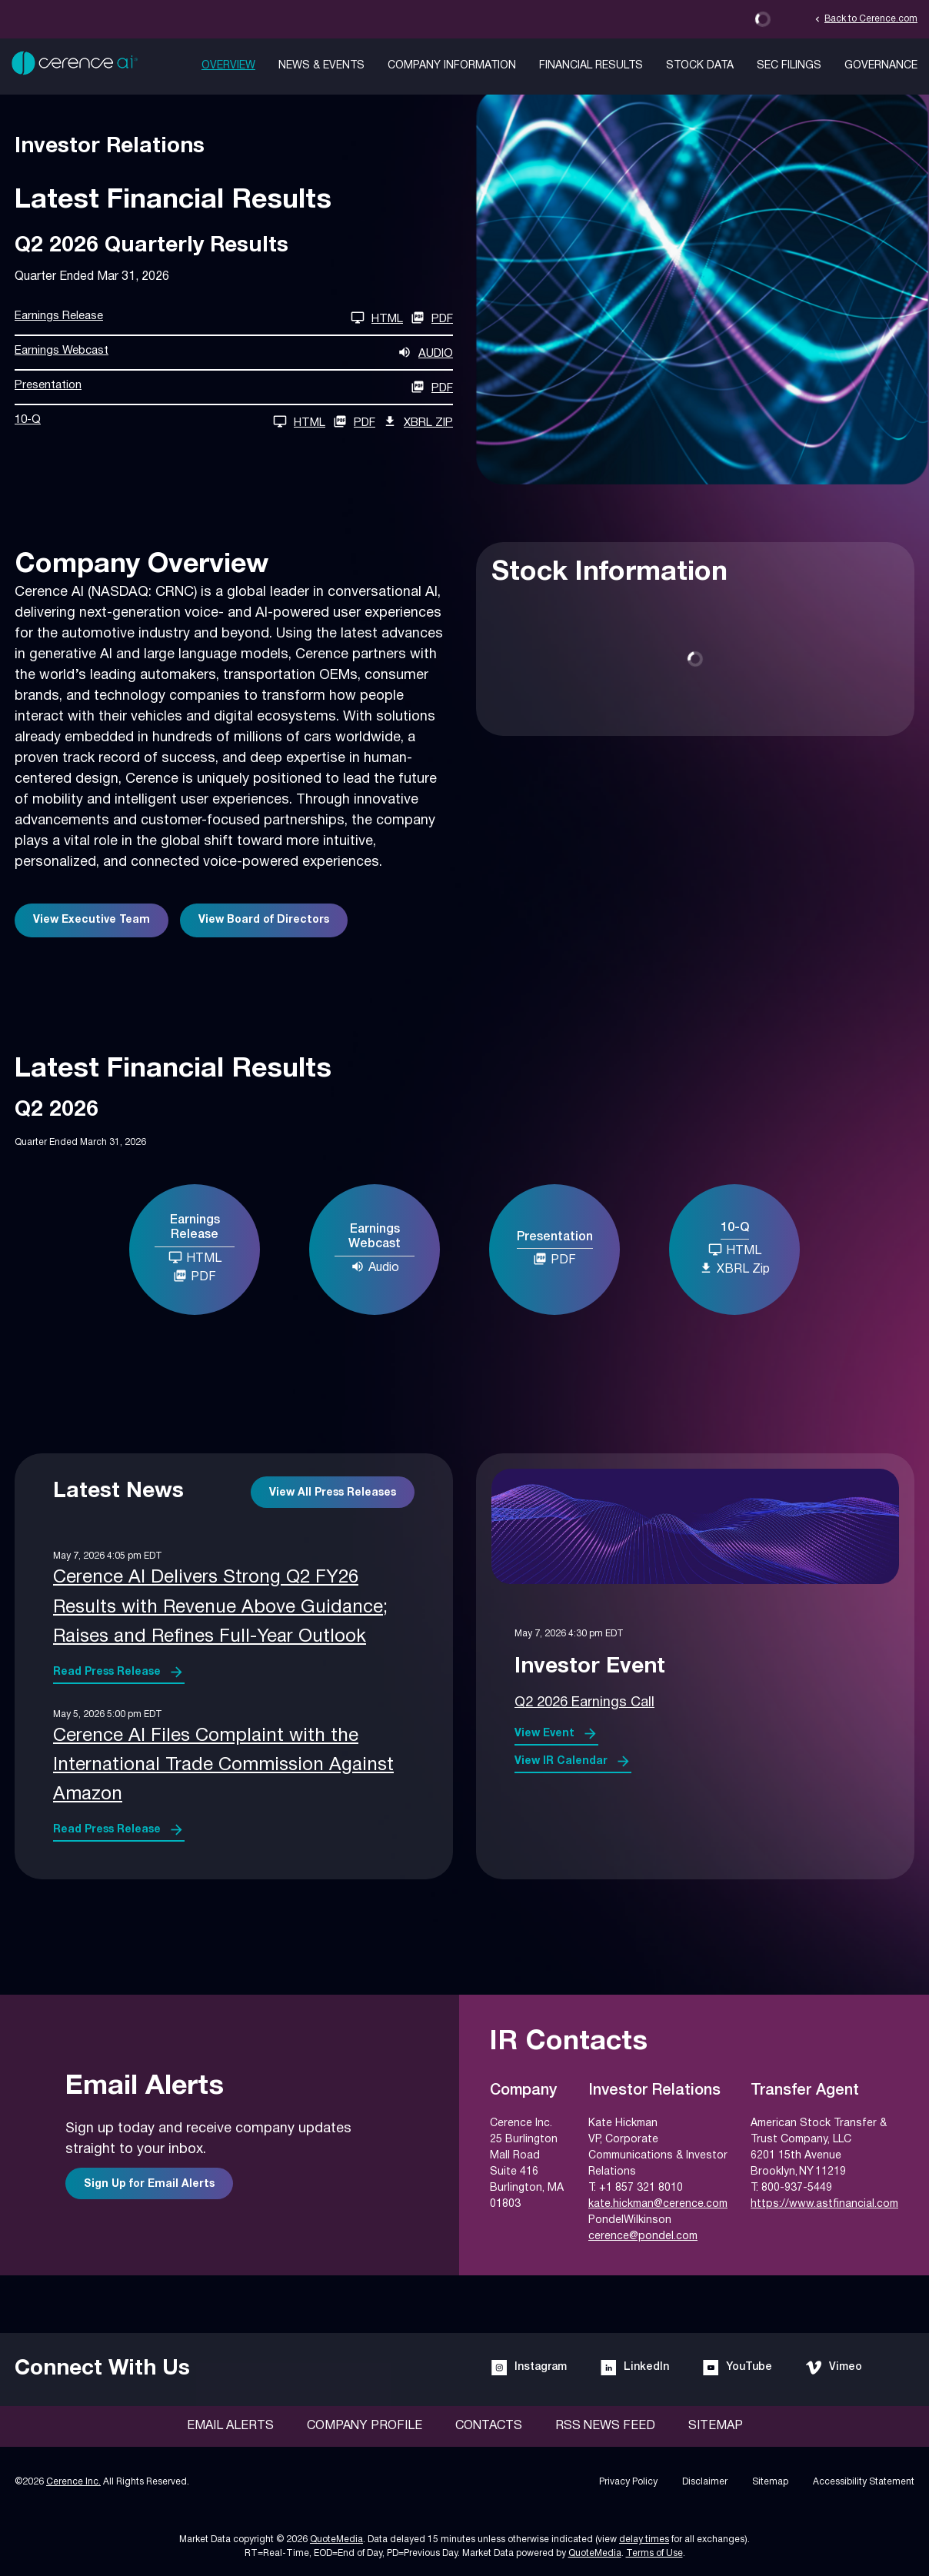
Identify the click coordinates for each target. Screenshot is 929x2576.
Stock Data (700, 66)
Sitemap (715, 2426)
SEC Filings (789, 66)
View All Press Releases (332, 1493)
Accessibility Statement (863, 2482)
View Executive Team (91, 920)
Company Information (452, 66)
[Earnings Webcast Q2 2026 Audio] (234, 352)
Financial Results (591, 66)
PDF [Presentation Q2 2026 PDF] (554, 1259)
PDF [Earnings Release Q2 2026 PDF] (432, 317)
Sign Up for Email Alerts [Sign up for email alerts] (149, 2184)
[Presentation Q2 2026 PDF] (234, 387)
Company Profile (364, 2426)
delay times (644, 2539)
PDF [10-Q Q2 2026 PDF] (354, 421)
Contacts (488, 2426)
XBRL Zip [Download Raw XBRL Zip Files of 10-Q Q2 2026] (418, 421)
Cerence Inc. (73, 2482)
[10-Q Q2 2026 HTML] (170, 421)
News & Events (321, 66)
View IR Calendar (561, 1761)
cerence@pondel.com (643, 2237)
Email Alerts (230, 2426)
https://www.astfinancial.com (824, 2204)
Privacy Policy (628, 2482)
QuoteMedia (336, 2539)
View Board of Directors (263, 920)
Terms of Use (654, 2553)
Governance (880, 66)
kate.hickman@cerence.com (658, 2204)
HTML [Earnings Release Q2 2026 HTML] (194, 1257)
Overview (228, 66)
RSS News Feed (605, 2426)
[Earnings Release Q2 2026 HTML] (209, 318)
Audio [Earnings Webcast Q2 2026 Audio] (375, 1266)
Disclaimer (705, 2482)
